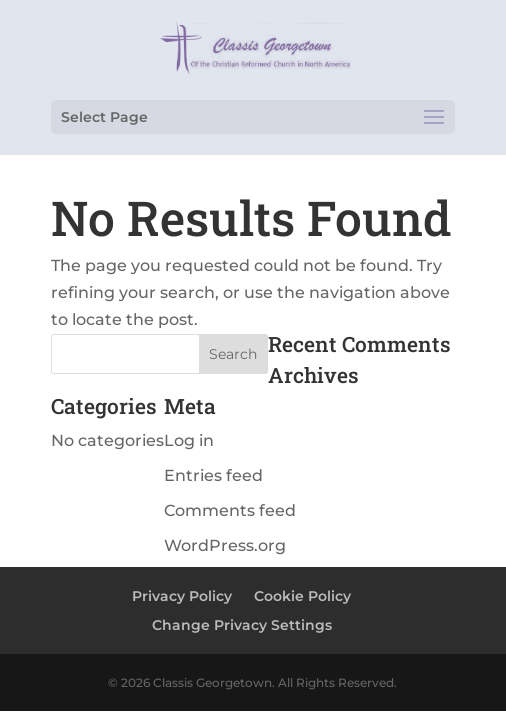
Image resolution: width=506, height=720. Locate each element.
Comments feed (230, 510)
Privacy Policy (182, 596)
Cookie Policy (302, 596)
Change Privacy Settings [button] (242, 625)
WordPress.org (225, 545)
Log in (189, 440)
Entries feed (213, 475)
